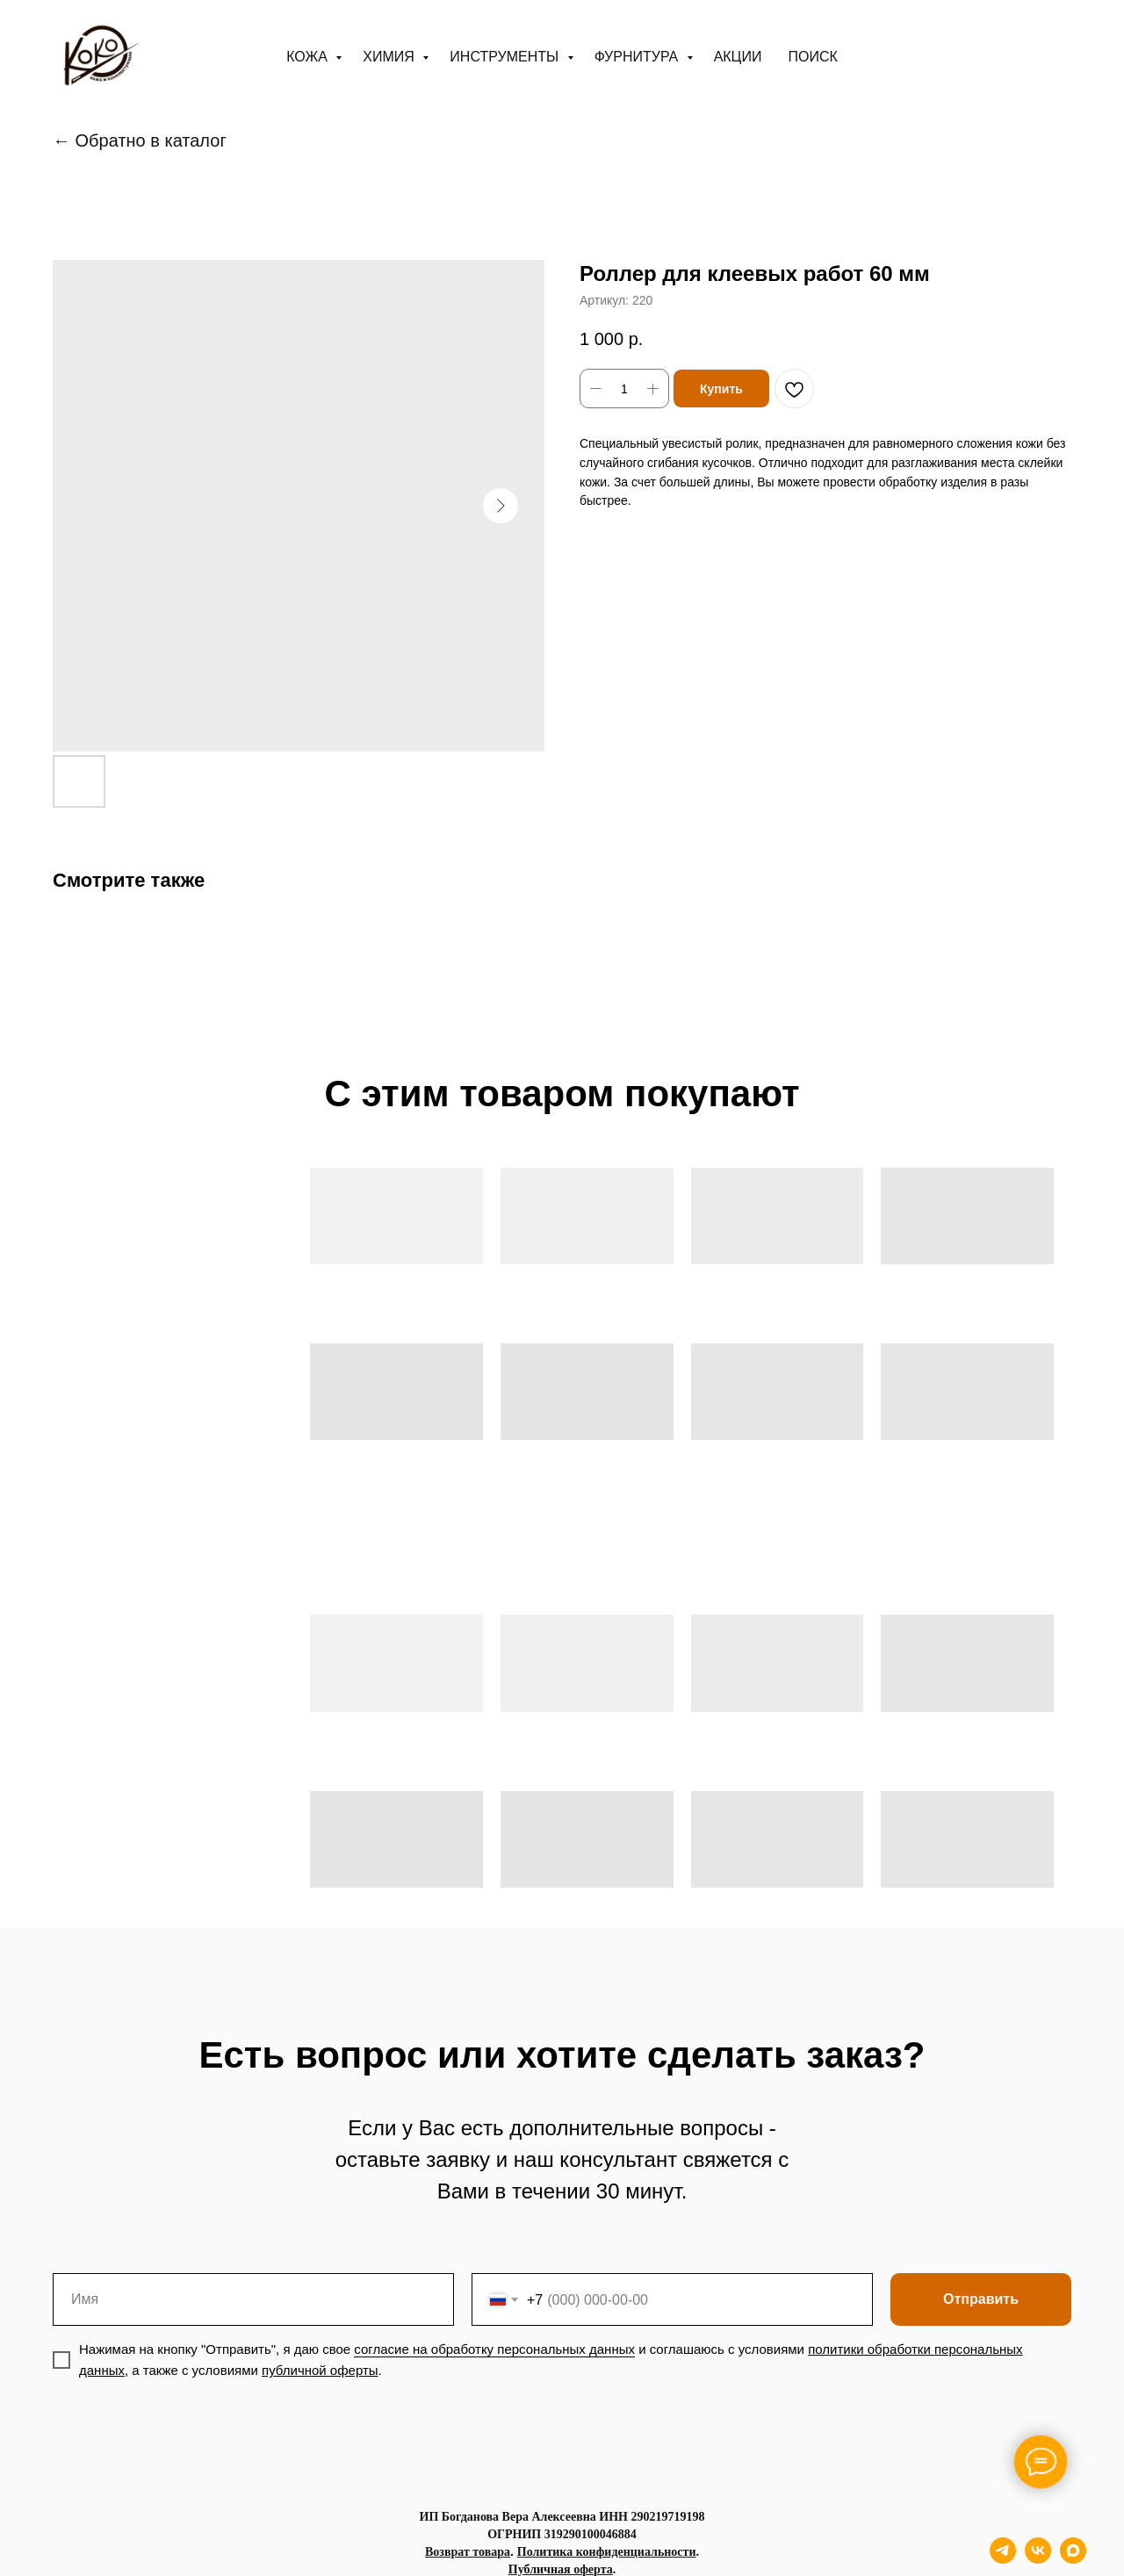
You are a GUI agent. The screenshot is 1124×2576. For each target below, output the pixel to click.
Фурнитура (638, 56)
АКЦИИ (738, 56)
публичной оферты (320, 2370)
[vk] (1038, 2558)
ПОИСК (812, 56)
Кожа (308, 56)
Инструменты (506, 56)
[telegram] (1003, 2558)
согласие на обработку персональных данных (494, 2349)
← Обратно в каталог (140, 140)
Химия (390, 56)
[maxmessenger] (1073, 2558)
